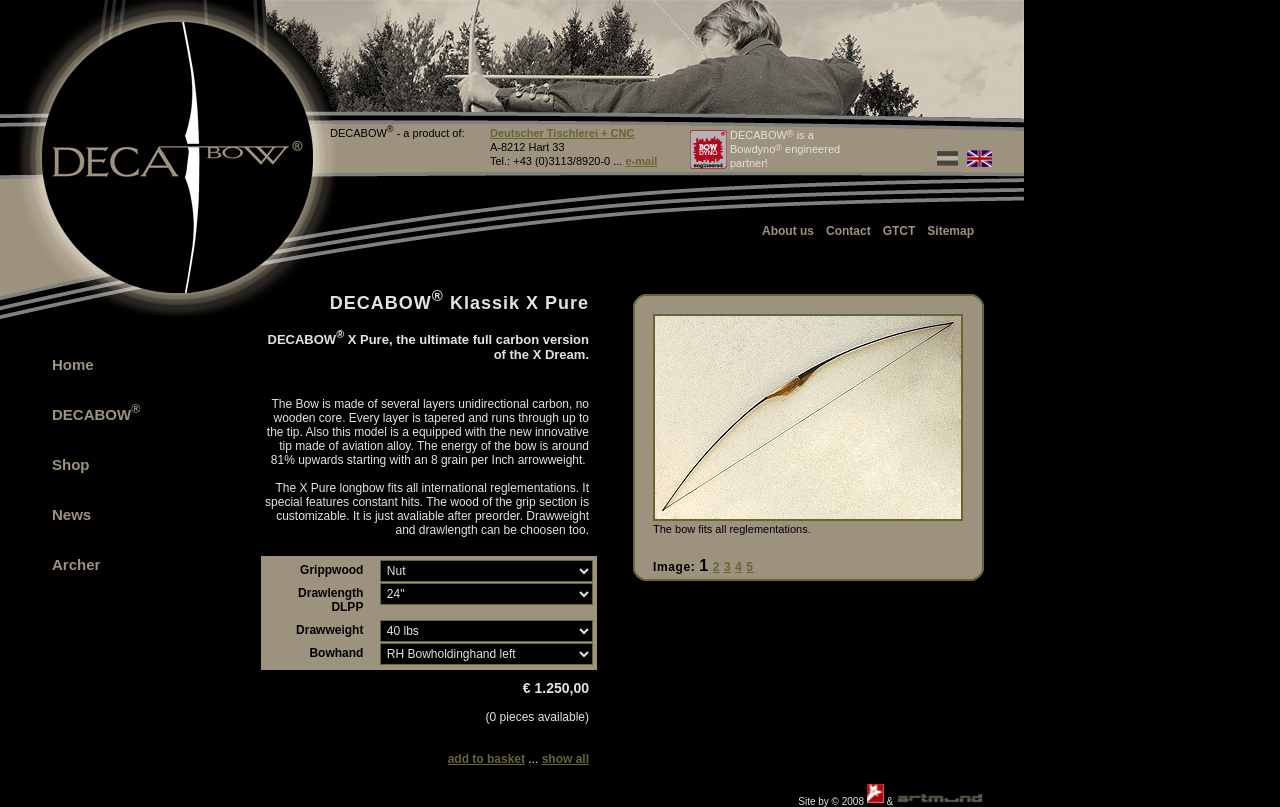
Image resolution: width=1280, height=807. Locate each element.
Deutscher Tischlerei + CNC (562, 133)
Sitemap (950, 231)
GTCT (899, 231)
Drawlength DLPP (330, 600)
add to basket (486, 759)
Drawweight (329, 630)
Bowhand (336, 653)
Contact (848, 231)
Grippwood (331, 570)
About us (788, 231)
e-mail (641, 161)
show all (565, 759)
